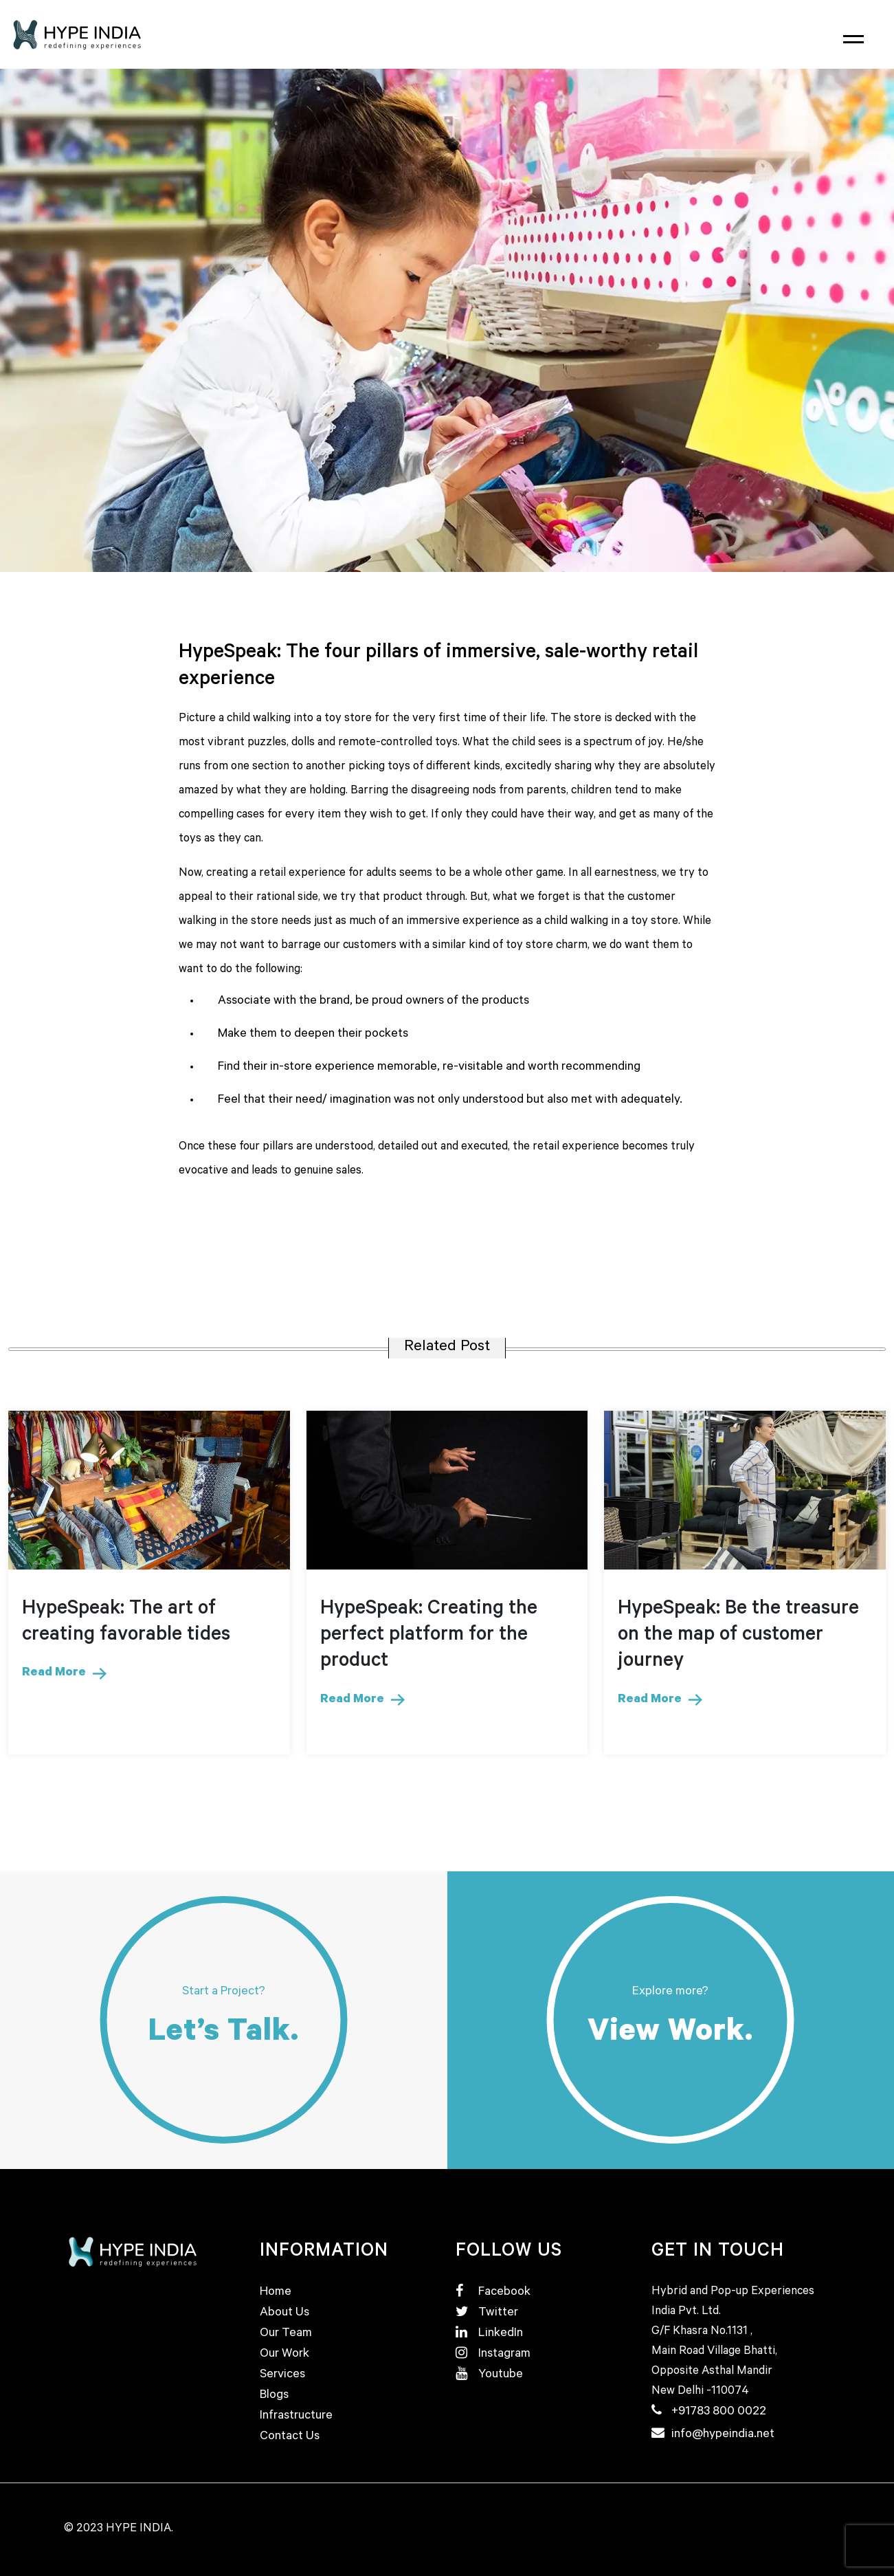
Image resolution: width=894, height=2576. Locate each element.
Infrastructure (296, 2416)
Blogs (274, 2396)
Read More (64, 1673)
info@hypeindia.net (722, 2435)
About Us (284, 2313)
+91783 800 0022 (718, 2412)
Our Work (284, 2355)
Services (282, 2375)
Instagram (493, 2354)
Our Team (286, 2334)
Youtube (489, 2375)
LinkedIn (489, 2334)
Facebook (493, 2292)
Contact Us (290, 2437)
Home (275, 2293)
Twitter (487, 2313)
